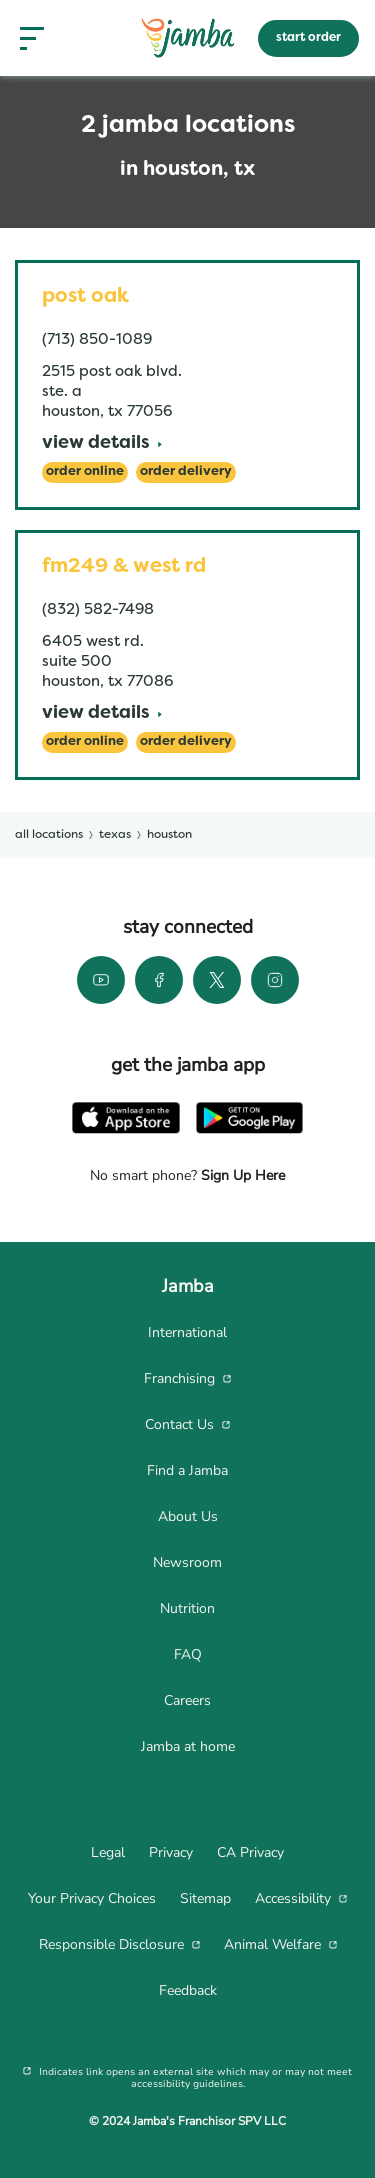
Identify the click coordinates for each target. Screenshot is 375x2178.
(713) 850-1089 (97, 340)
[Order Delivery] (186, 472)
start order (308, 38)
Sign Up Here (241, 1175)
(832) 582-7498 (98, 610)
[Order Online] (85, 472)
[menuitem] (187, 1333)
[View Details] (102, 444)
